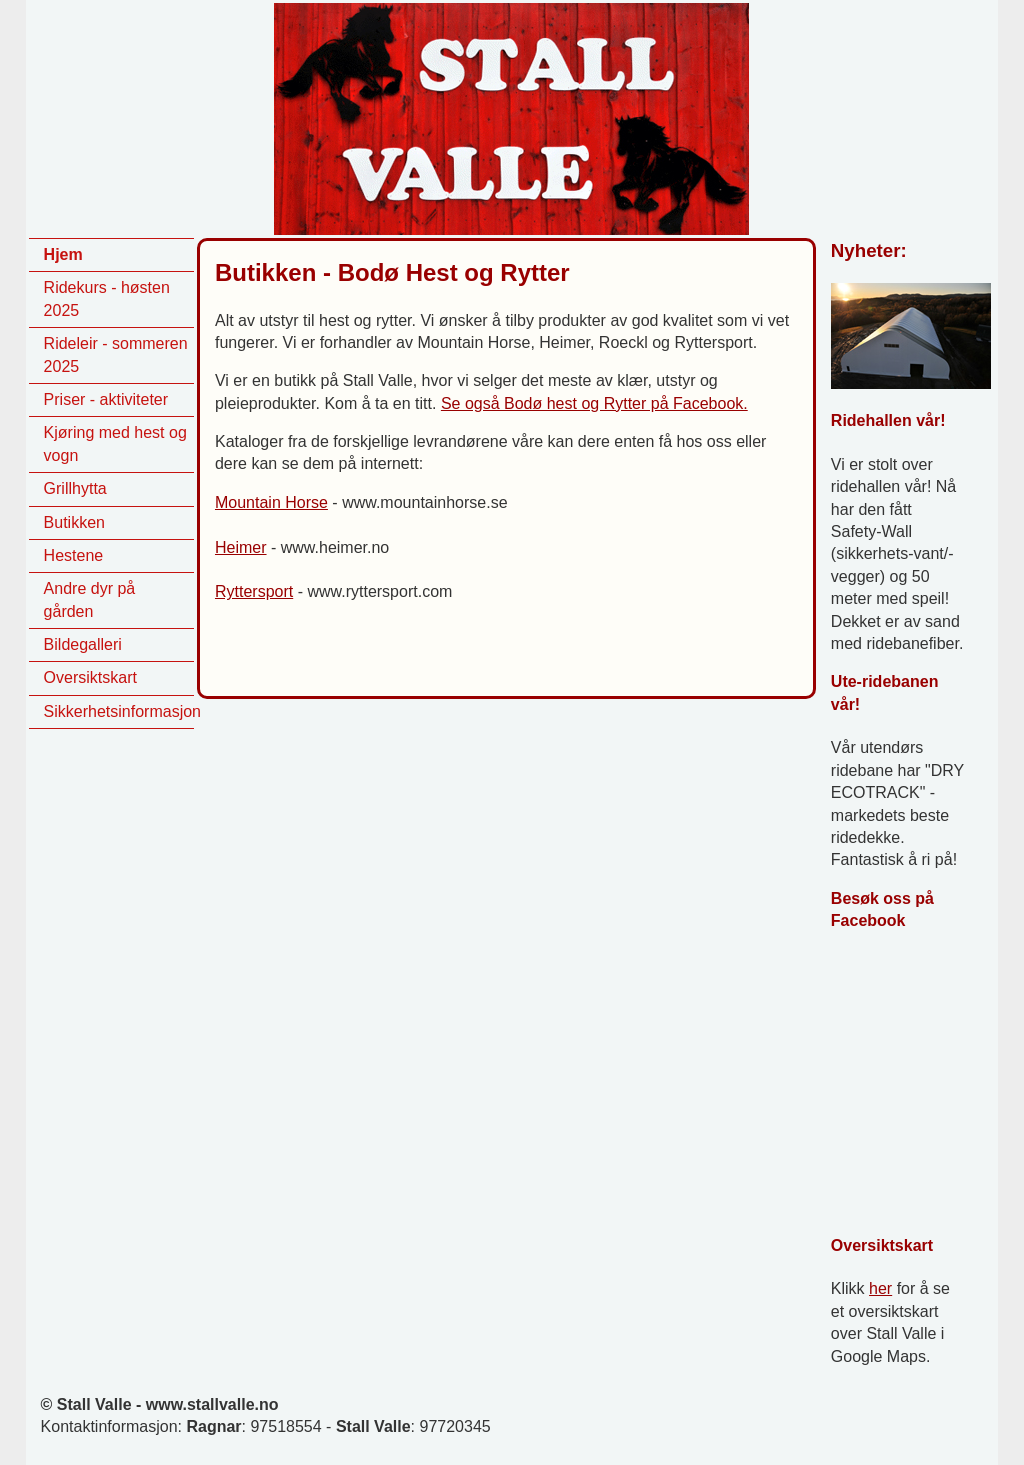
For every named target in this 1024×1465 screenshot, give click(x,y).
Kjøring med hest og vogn (115, 443)
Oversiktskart (90, 677)
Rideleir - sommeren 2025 (116, 354)
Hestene (74, 555)
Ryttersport (254, 591)
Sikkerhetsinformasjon (119, 711)
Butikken (74, 522)
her (880, 1288)
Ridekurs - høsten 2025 (107, 298)
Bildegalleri (83, 644)
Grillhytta (75, 488)
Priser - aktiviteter (106, 399)
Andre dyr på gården (90, 599)
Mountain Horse (271, 502)
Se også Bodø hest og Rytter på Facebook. (594, 403)
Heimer (241, 547)
